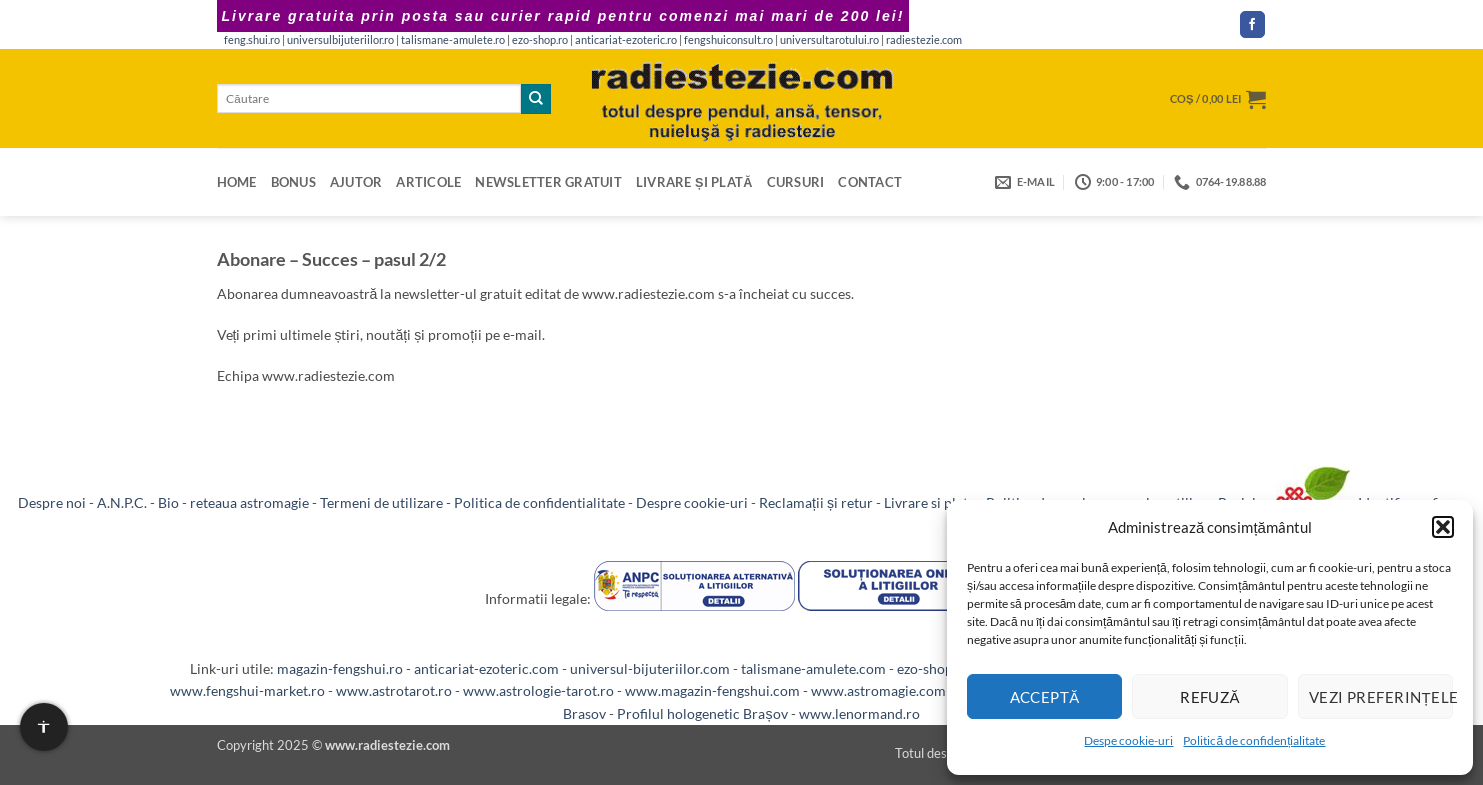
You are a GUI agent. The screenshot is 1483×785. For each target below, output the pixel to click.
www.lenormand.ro (859, 713)
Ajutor (356, 182)
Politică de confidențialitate (1254, 740)
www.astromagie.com (878, 690)
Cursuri (796, 182)
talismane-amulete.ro (453, 40)
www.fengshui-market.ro (247, 690)
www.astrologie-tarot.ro (538, 690)
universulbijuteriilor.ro (340, 40)
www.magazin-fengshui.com (712, 690)
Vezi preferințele (1381, 697)
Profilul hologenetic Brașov (702, 713)
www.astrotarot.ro (394, 690)
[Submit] (536, 99)
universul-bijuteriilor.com (650, 668)
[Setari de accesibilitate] (44, 727)
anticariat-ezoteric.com (486, 668)
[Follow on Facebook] (1253, 24)
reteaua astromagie (249, 502)
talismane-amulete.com (813, 668)
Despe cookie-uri (1128, 740)
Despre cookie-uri (692, 502)
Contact (870, 182)
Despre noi (52, 502)
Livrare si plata (929, 502)
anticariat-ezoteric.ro (626, 40)
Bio (168, 502)
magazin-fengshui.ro (340, 668)
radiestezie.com (924, 40)
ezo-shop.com (940, 668)
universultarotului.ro (829, 40)
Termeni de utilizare (381, 502)
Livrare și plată (694, 182)
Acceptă (1045, 697)
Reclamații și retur (816, 502)
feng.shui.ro (252, 40)
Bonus (293, 182)
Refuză (1210, 697)
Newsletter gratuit (548, 182)
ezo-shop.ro (540, 40)
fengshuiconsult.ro (728, 40)
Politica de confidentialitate (539, 502)
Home (237, 182)
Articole (428, 182)
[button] (1443, 527)
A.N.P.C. (122, 502)
